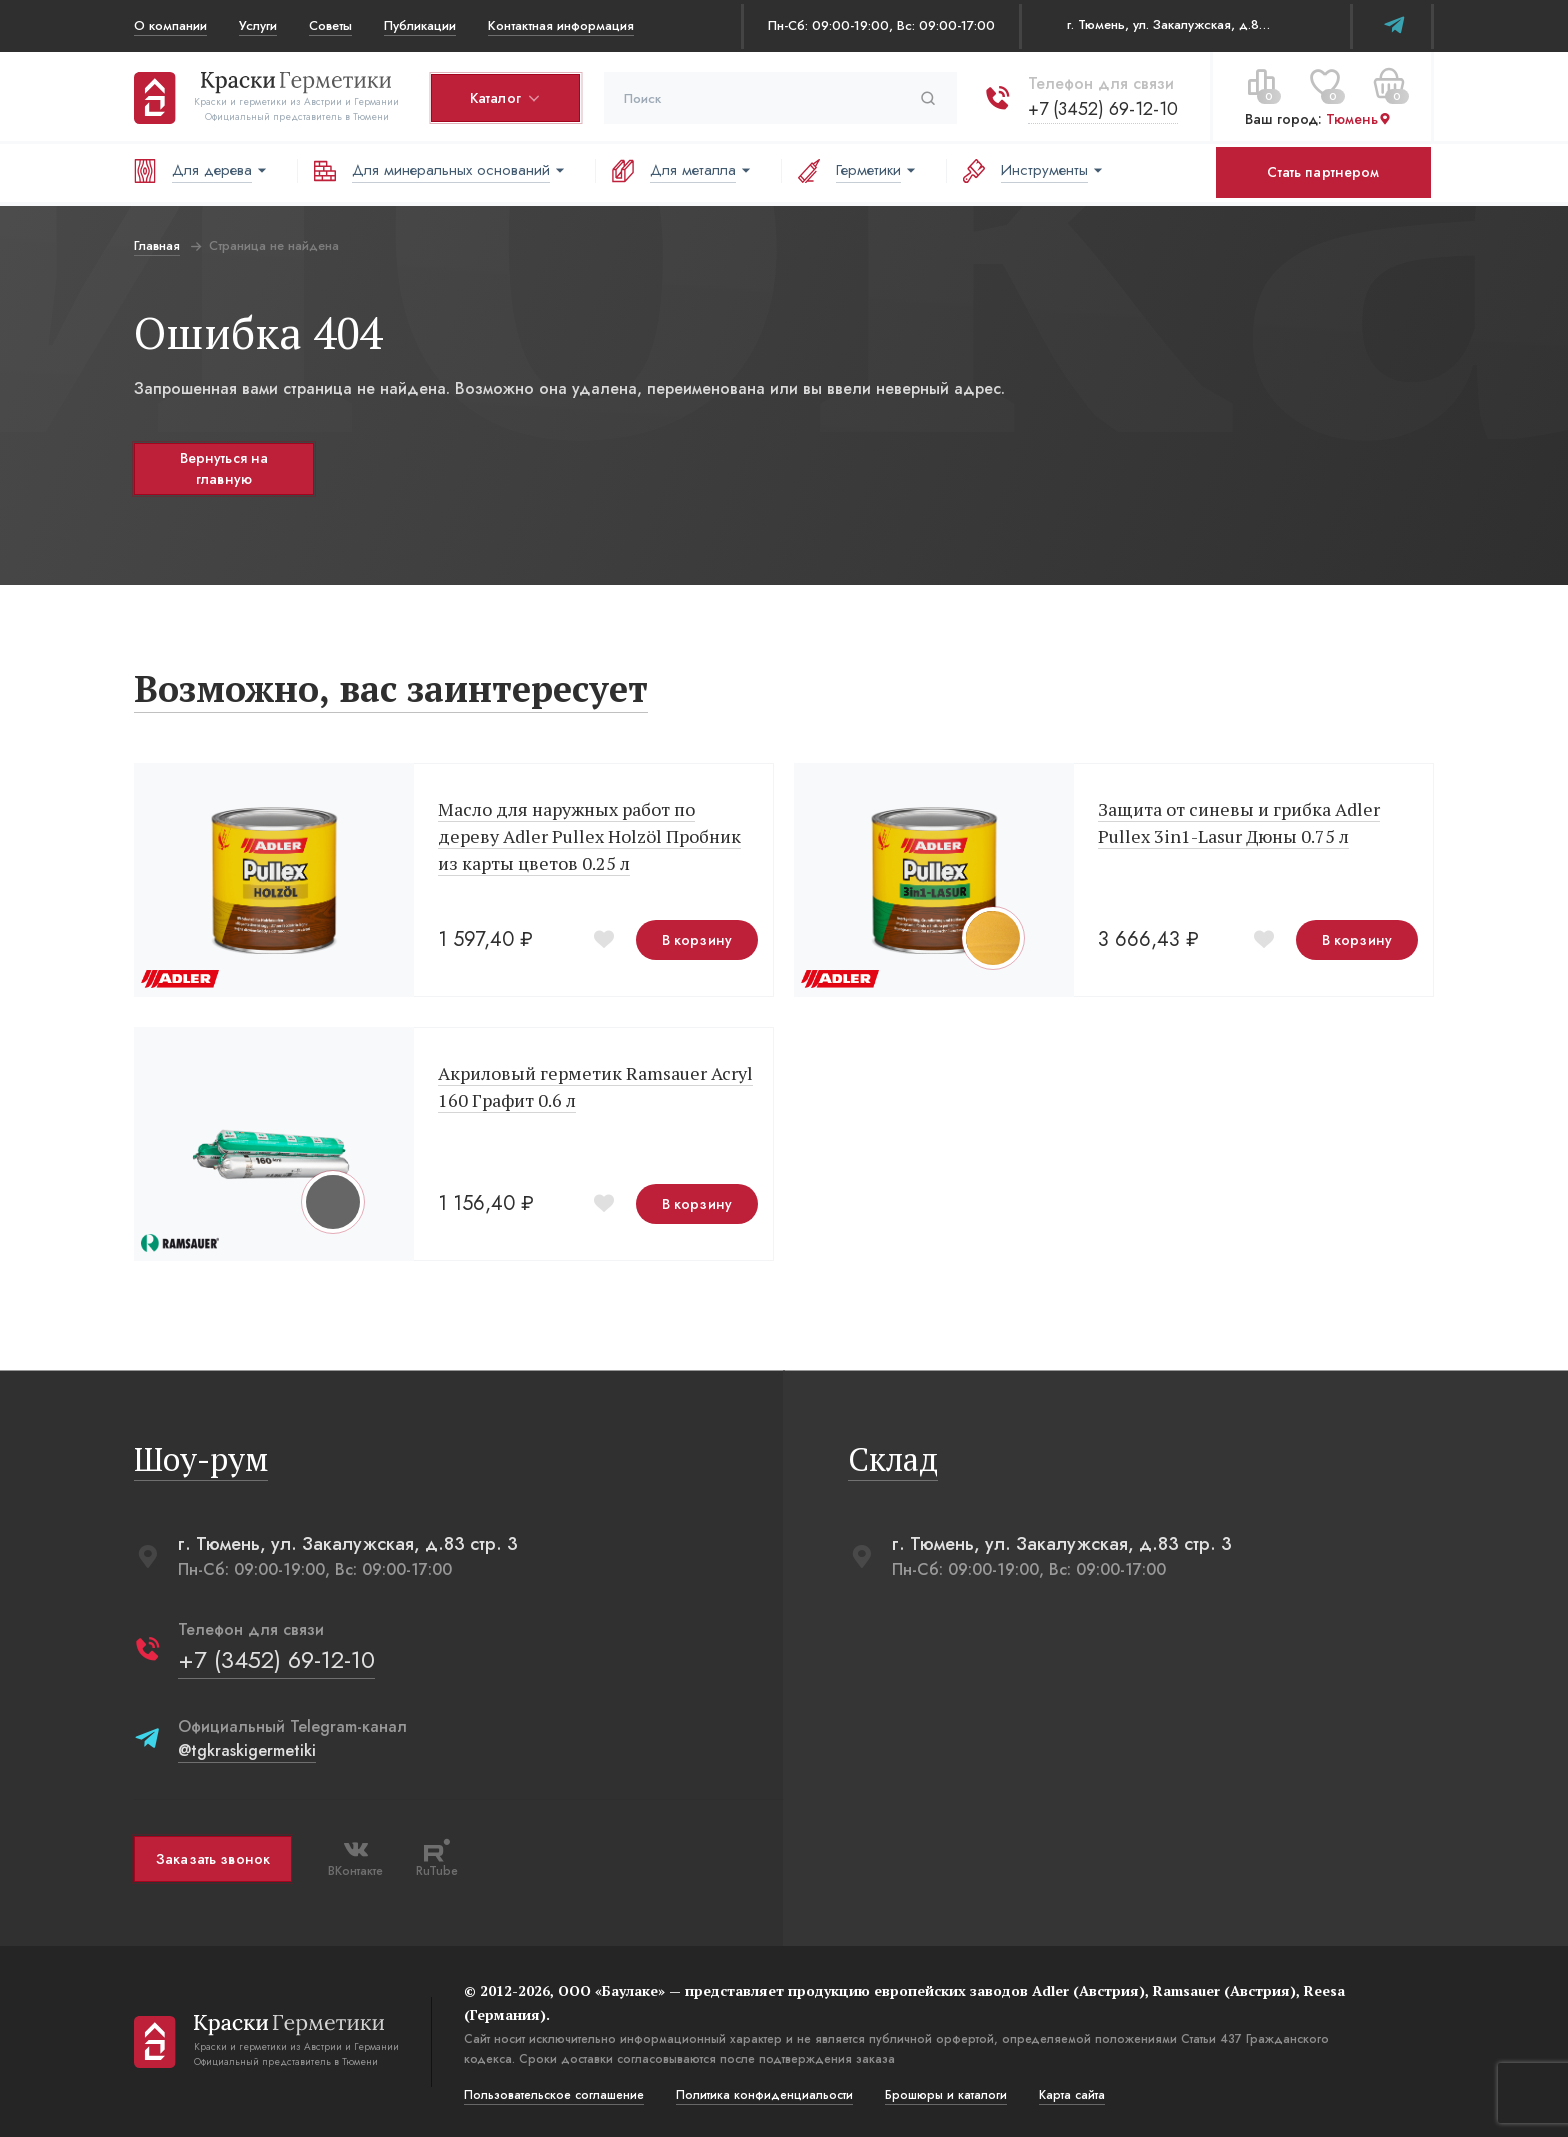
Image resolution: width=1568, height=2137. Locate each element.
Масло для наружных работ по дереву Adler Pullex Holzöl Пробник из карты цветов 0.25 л (589, 836)
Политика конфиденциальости (764, 2095)
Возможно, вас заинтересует (391, 688)
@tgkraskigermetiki (247, 1750)
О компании (170, 25)
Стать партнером (1323, 172)
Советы (330, 25)
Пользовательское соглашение (554, 2095)
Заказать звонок (213, 1859)
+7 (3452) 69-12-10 (1103, 109)
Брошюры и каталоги (946, 2095)
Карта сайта (1072, 2095)
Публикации (420, 25)
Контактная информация (561, 25)
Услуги (258, 25)
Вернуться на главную (224, 468)
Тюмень (1359, 119)
